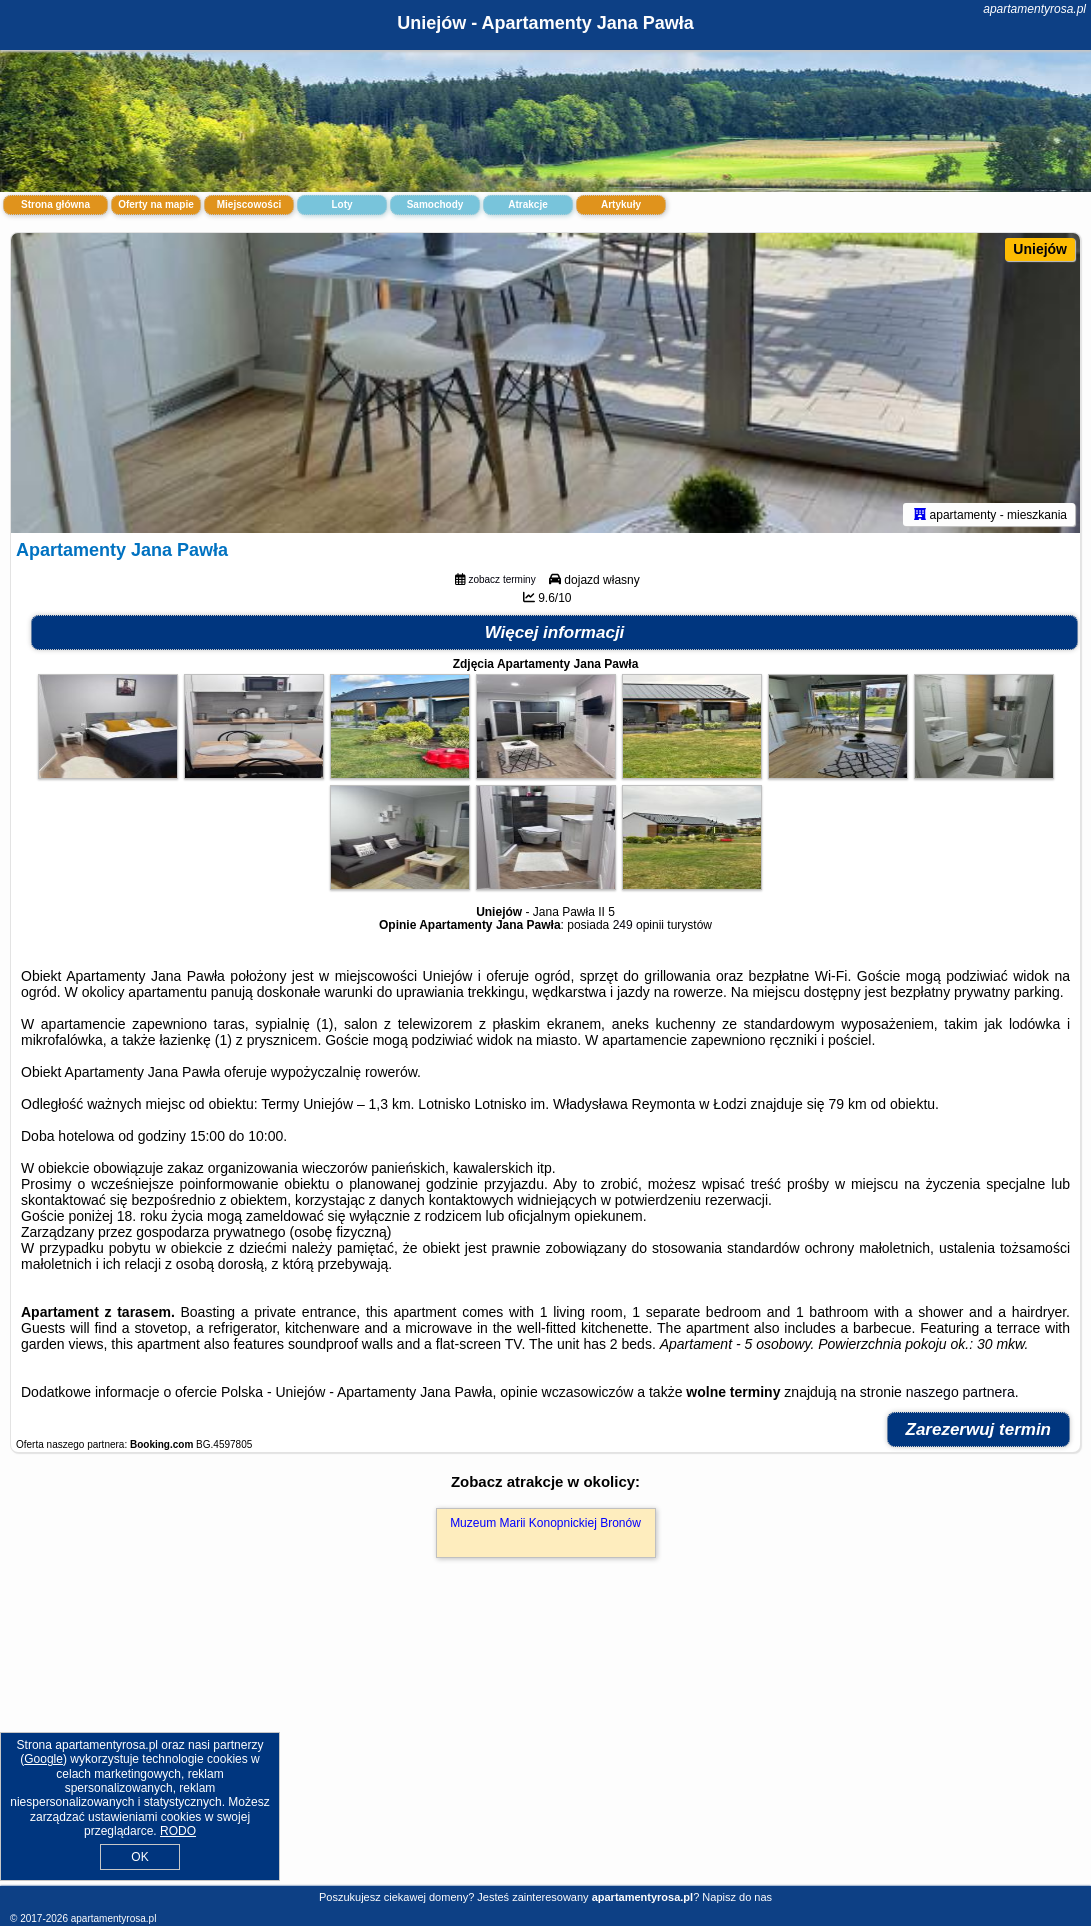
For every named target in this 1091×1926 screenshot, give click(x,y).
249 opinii (638, 925)
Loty (341, 204)
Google (43, 1759)
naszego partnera (960, 1392)
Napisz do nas (737, 1897)
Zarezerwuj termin (979, 1429)
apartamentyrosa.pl (1034, 9)
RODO (178, 1831)
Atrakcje (527, 204)
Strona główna (55, 204)
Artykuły (621, 204)
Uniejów (1040, 249)
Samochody (435, 204)
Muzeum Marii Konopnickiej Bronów (545, 1523)
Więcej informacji (555, 632)
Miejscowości (249, 204)
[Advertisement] (545, 1743)
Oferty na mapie (156, 204)
